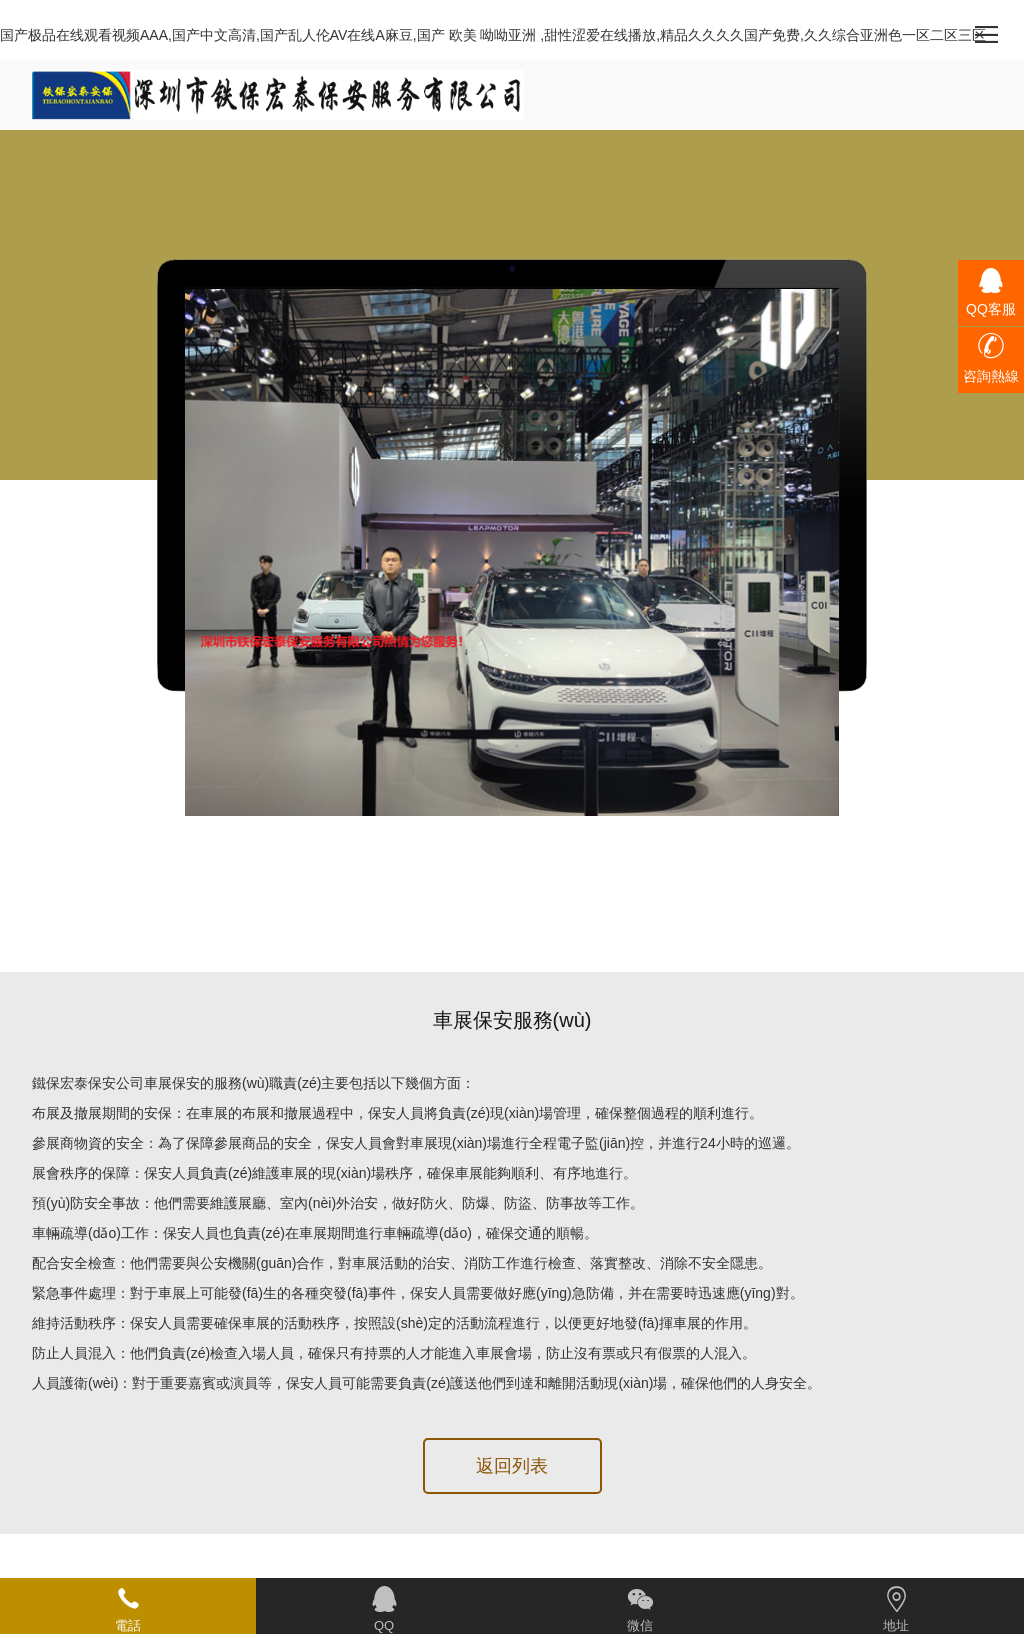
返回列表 (512, 1466)
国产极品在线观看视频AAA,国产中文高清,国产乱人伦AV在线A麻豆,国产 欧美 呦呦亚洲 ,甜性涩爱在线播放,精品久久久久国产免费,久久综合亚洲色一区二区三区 (493, 35)
